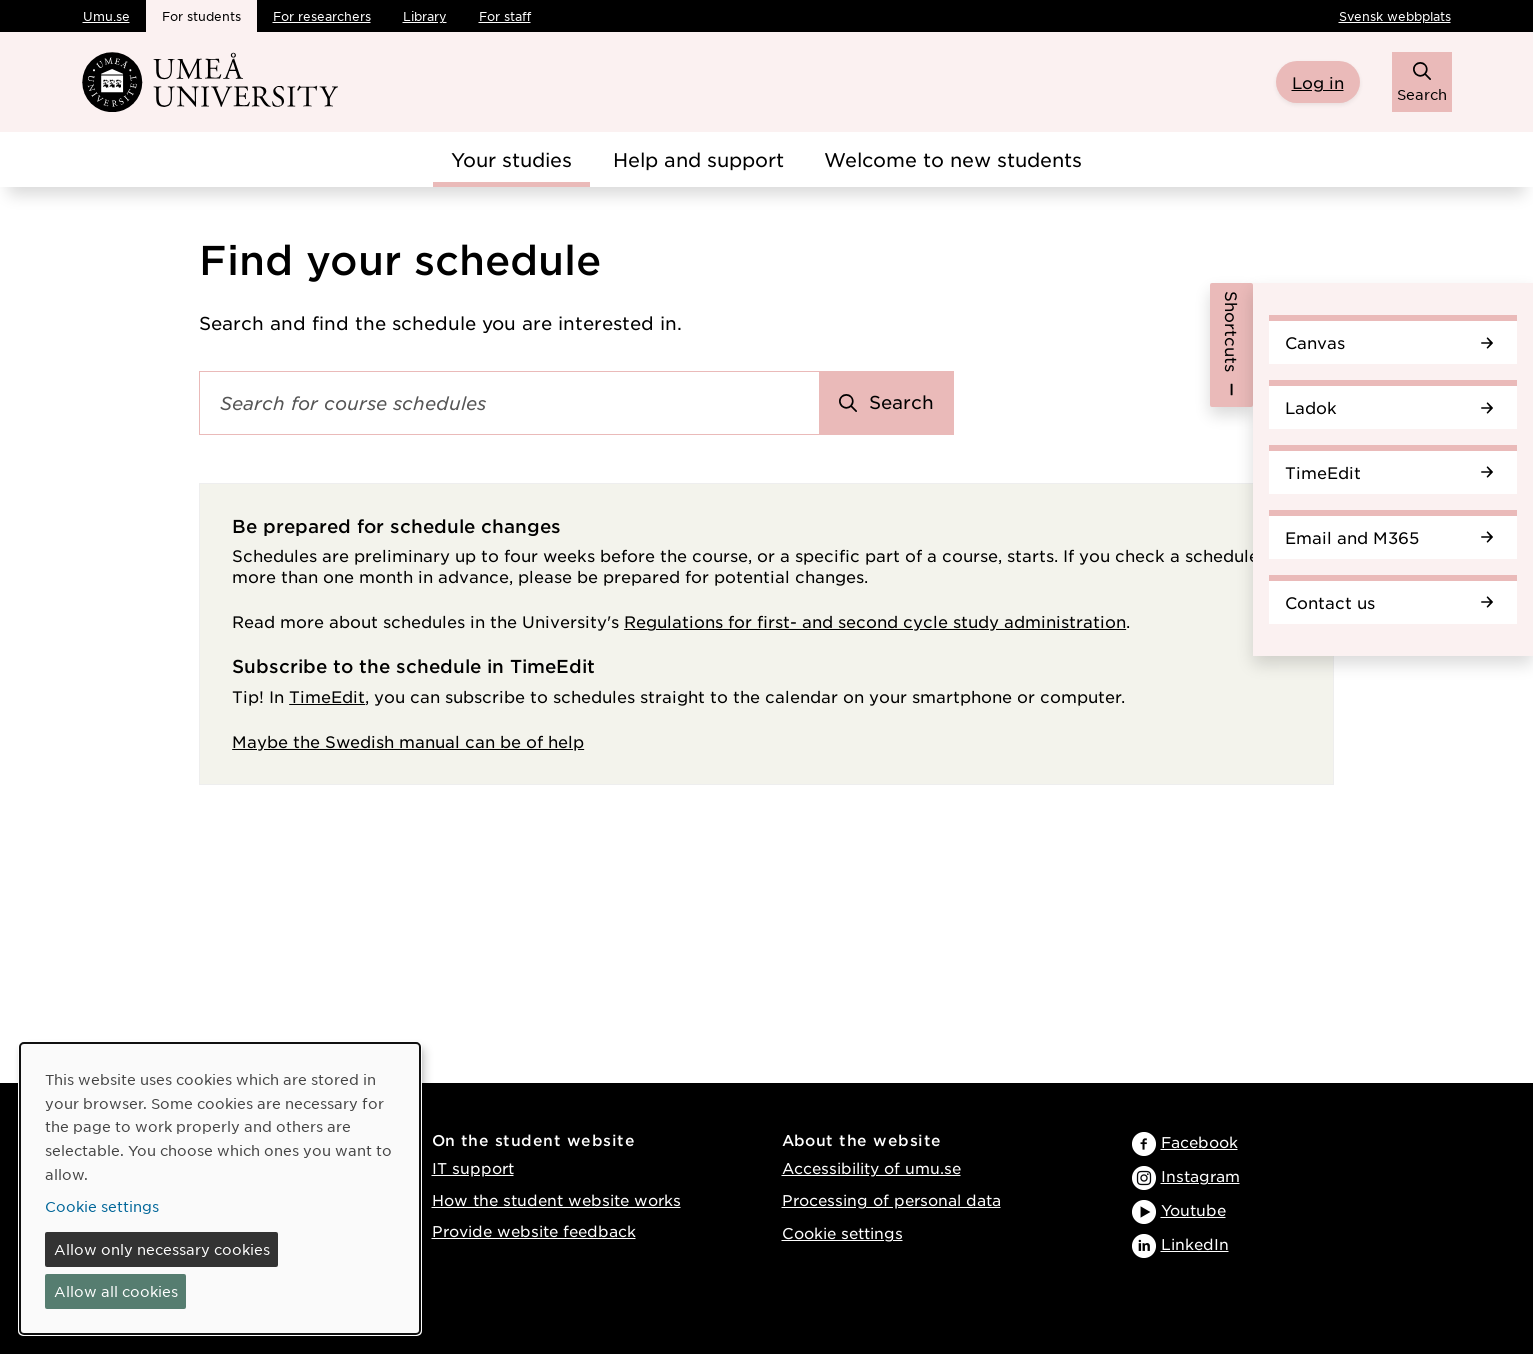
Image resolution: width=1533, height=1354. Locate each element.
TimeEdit (1389, 472)
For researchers (322, 16)
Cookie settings (842, 1232)
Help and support (698, 159)
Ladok (1389, 407)
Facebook (1199, 1141)
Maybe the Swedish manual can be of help (408, 741)
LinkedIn (1195, 1243)
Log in (1318, 82)
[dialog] (220, 1188)
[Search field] (509, 403)
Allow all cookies (116, 1291)
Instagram (1200, 1175)
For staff (505, 16)
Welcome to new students (953, 159)
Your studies (511, 159)
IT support (473, 1167)
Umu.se (106, 16)
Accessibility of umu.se (871, 1167)
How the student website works (556, 1199)
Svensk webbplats (1395, 16)
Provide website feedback (534, 1230)
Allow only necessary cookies (162, 1249)
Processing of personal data (891, 1199)
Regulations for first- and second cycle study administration (875, 621)
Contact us (1389, 602)
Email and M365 (1389, 537)
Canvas (1389, 342)
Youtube (1193, 1209)
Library (425, 16)
